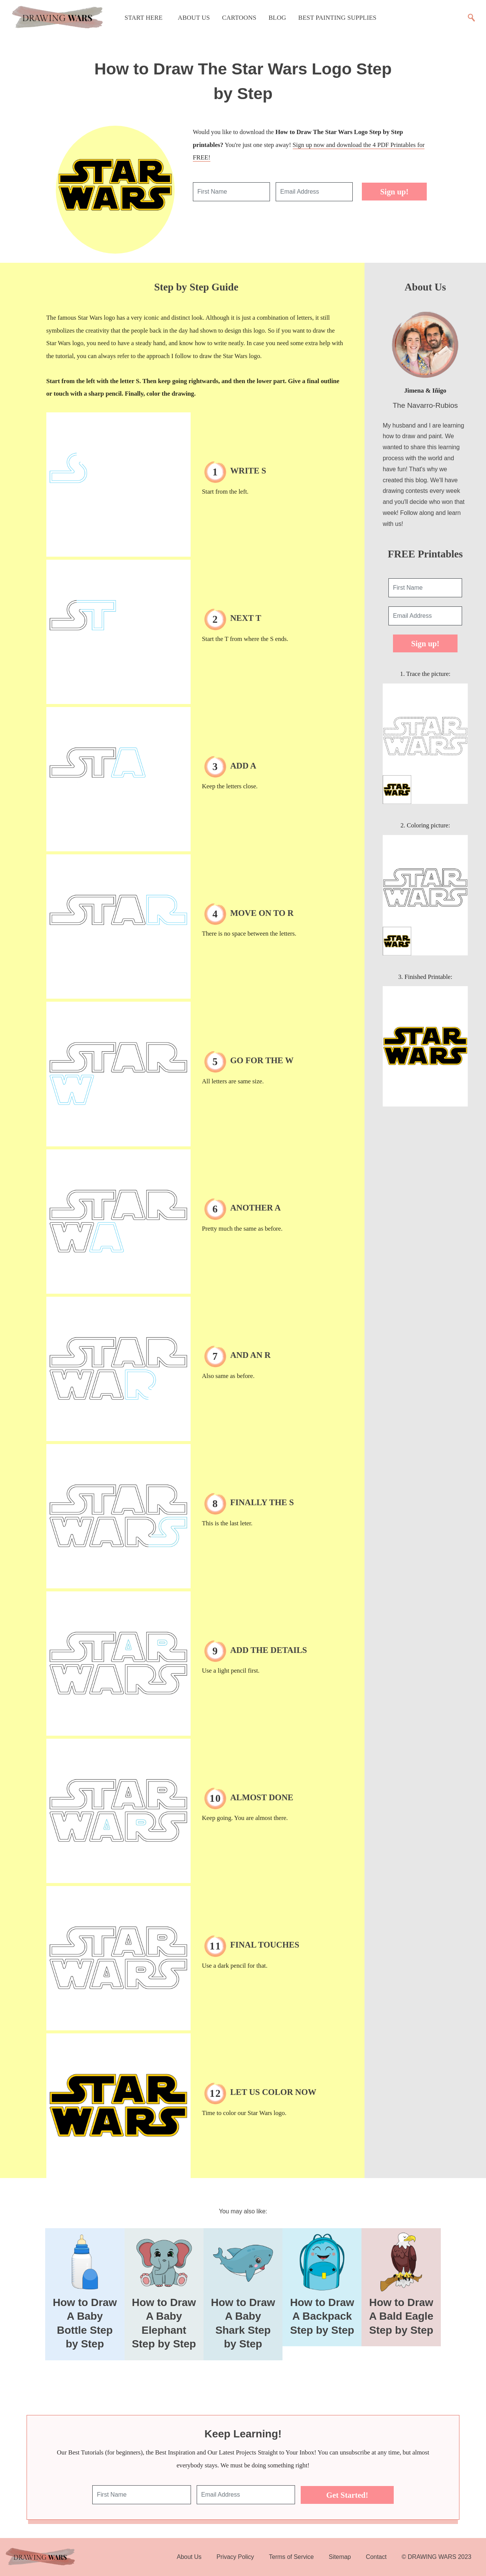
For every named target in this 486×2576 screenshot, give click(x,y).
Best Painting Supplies (337, 17)
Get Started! (347, 2495)
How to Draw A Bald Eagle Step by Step (401, 2316)
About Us (194, 17)
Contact (376, 2557)
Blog (277, 17)
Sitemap (340, 2557)
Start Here (144, 17)
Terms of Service (291, 2557)
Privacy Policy (235, 2557)
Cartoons (239, 17)
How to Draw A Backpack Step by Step (322, 2316)
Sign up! (394, 191)
